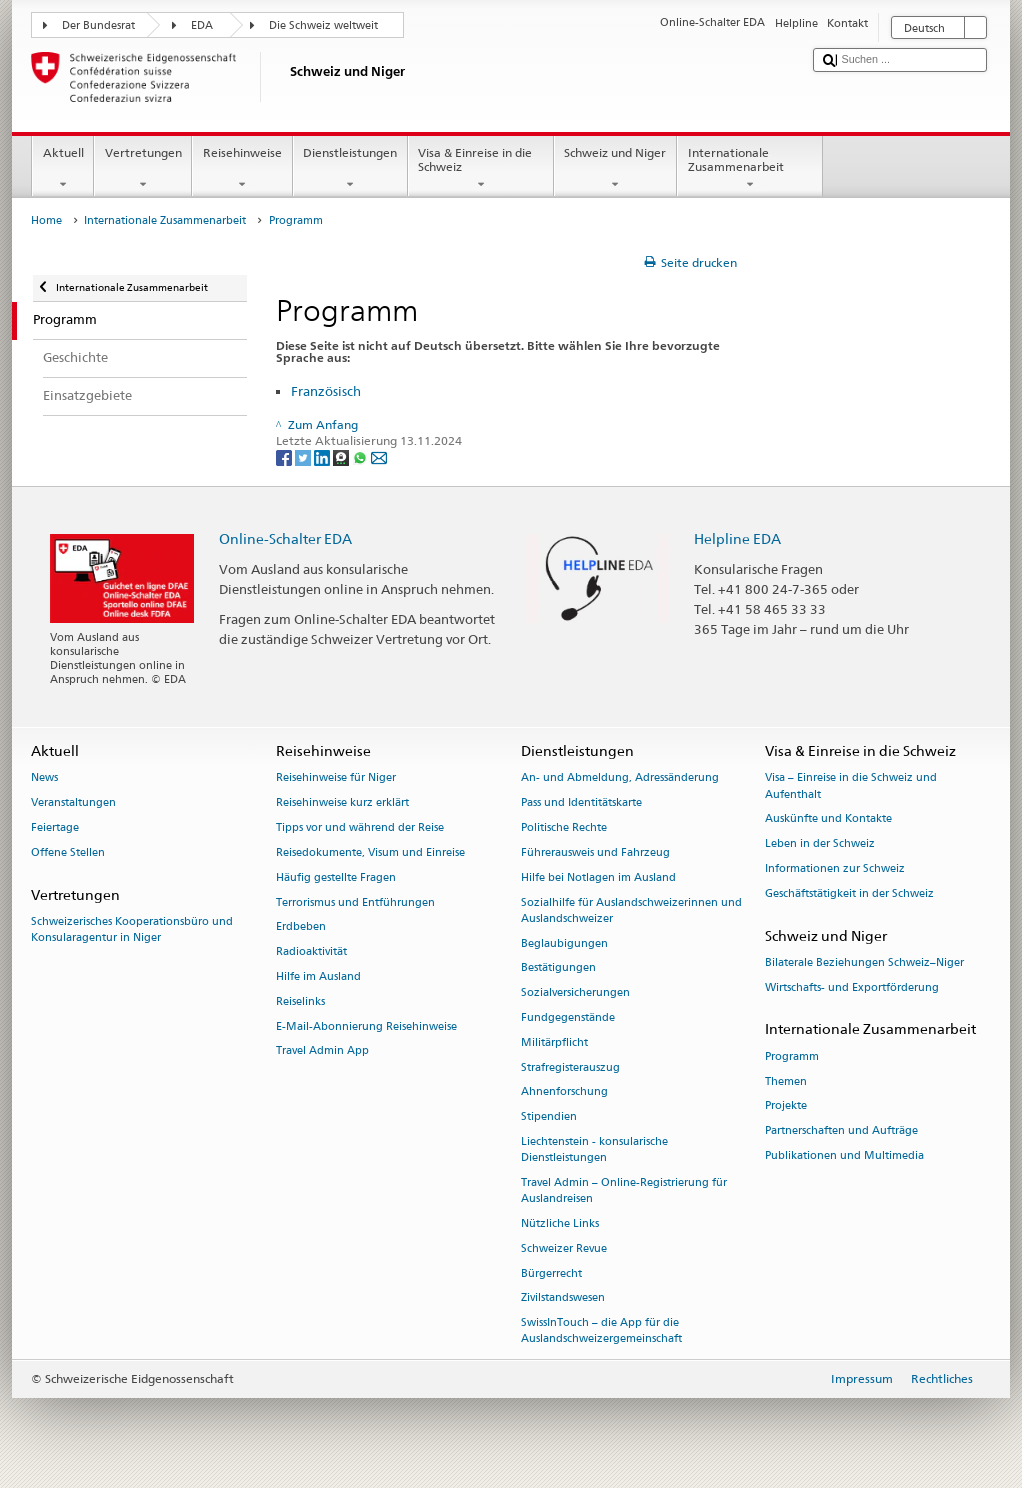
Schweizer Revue (564, 1248)
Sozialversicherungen (575, 993)
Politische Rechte (564, 827)
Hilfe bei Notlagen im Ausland (598, 877)
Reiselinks (300, 1001)
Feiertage (55, 827)
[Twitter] (304, 457)
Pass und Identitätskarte (581, 803)
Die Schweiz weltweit (323, 25)
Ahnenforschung (564, 1092)
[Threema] (342, 457)
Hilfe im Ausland (318, 976)
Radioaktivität (311, 952)
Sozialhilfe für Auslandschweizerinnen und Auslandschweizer (631, 910)
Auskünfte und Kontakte (828, 819)
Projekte (786, 1106)
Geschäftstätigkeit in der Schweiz (849, 893)
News (44, 778)
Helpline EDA (737, 538)
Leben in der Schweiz (820, 844)
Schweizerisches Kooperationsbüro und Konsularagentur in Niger (132, 929)
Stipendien (549, 1117)
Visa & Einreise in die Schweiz (481, 169)
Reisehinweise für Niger (336, 778)
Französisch (326, 391)
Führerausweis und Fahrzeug (595, 852)
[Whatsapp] (361, 457)
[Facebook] (285, 457)
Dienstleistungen (350, 169)
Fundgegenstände (568, 1017)
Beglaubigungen (564, 943)
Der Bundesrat (98, 25)
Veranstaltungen (73, 803)
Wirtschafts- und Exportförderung (852, 987)
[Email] (379, 457)
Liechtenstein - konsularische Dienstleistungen (594, 1149)
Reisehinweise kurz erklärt (342, 803)
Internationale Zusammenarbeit (750, 169)
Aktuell (63, 169)
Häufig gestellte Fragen (336, 877)
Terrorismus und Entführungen (355, 902)
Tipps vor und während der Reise (360, 827)
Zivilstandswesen (563, 1298)
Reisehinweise (242, 169)
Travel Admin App (322, 1051)
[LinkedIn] (323, 457)
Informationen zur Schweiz (835, 868)
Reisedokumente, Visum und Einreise (370, 852)
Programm (792, 1056)
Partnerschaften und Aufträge (841, 1131)
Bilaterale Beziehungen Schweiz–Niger (864, 962)
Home (46, 220)
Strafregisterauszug (570, 1067)
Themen (786, 1081)
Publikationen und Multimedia (844, 1155)
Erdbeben (301, 927)
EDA (202, 25)
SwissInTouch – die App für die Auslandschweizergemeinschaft (601, 1331)
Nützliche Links (560, 1223)
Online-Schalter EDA (285, 538)
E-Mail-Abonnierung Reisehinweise (366, 1026)
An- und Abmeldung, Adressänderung (620, 778)
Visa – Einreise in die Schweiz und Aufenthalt (851, 786)
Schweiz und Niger (615, 169)
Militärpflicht (554, 1042)
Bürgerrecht (551, 1273)
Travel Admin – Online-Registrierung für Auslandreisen (624, 1190)
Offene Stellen (68, 852)
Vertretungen (143, 169)
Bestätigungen (558, 968)
